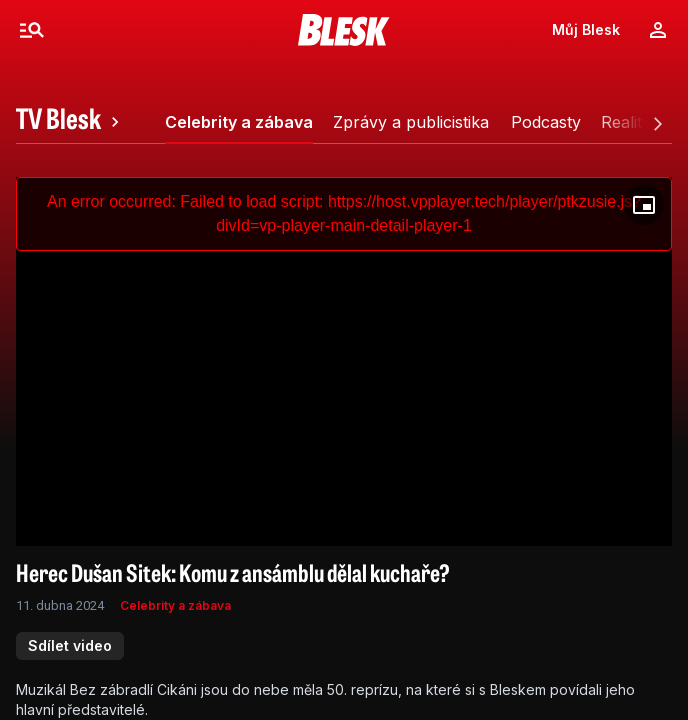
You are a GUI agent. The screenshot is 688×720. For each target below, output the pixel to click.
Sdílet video (70, 645)
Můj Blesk (586, 29)
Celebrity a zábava (175, 605)
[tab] (70, 122)
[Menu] (32, 30)
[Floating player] (644, 205)
